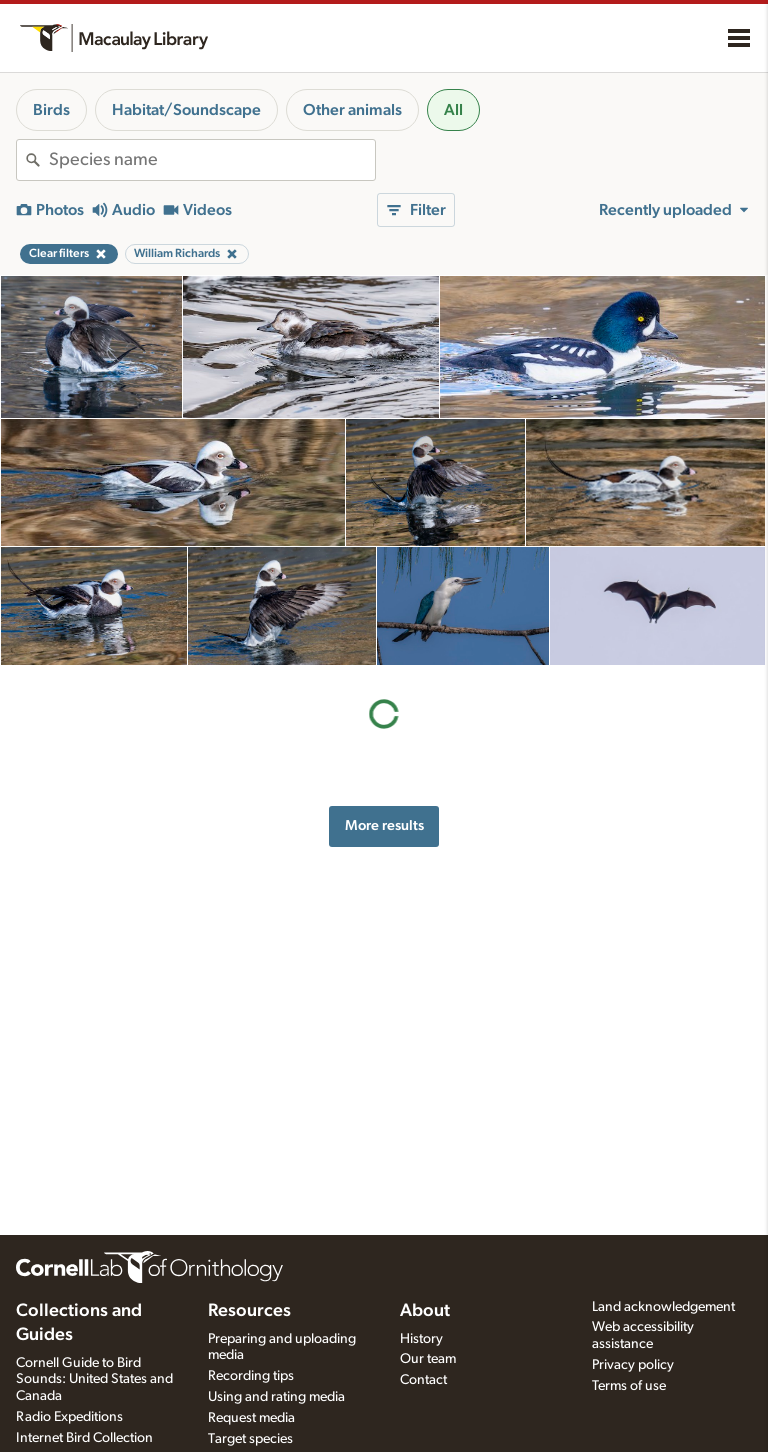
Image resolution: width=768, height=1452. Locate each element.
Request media (251, 1418)
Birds (51, 110)
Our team (428, 1359)
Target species (250, 1439)
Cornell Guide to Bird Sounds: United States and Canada (94, 1380)
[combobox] (212, 160)
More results (384, 825)
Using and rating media (276, 1397)
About (425, 1311)
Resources (249, 1311)
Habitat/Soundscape (186, 110)
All (453, 110)
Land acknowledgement (663, 1307)
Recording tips (251, 1376)
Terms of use (629, 1386)
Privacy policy (633, 1365)
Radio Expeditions (69, 1417)
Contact (423, 1380)
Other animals (352, 110)
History (421, 1339)
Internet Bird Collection (84, 1438)
